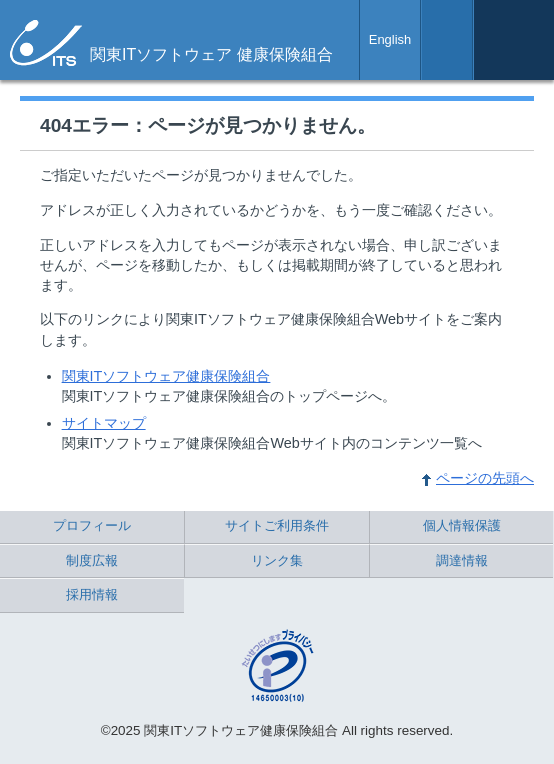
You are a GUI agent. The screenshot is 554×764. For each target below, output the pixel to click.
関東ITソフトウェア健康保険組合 (166, 376)
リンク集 (277, 560)
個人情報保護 (462, 525)
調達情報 (462, 560)
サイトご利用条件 (277, 525)
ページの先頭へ (485, 478)
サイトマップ (104, 423)
